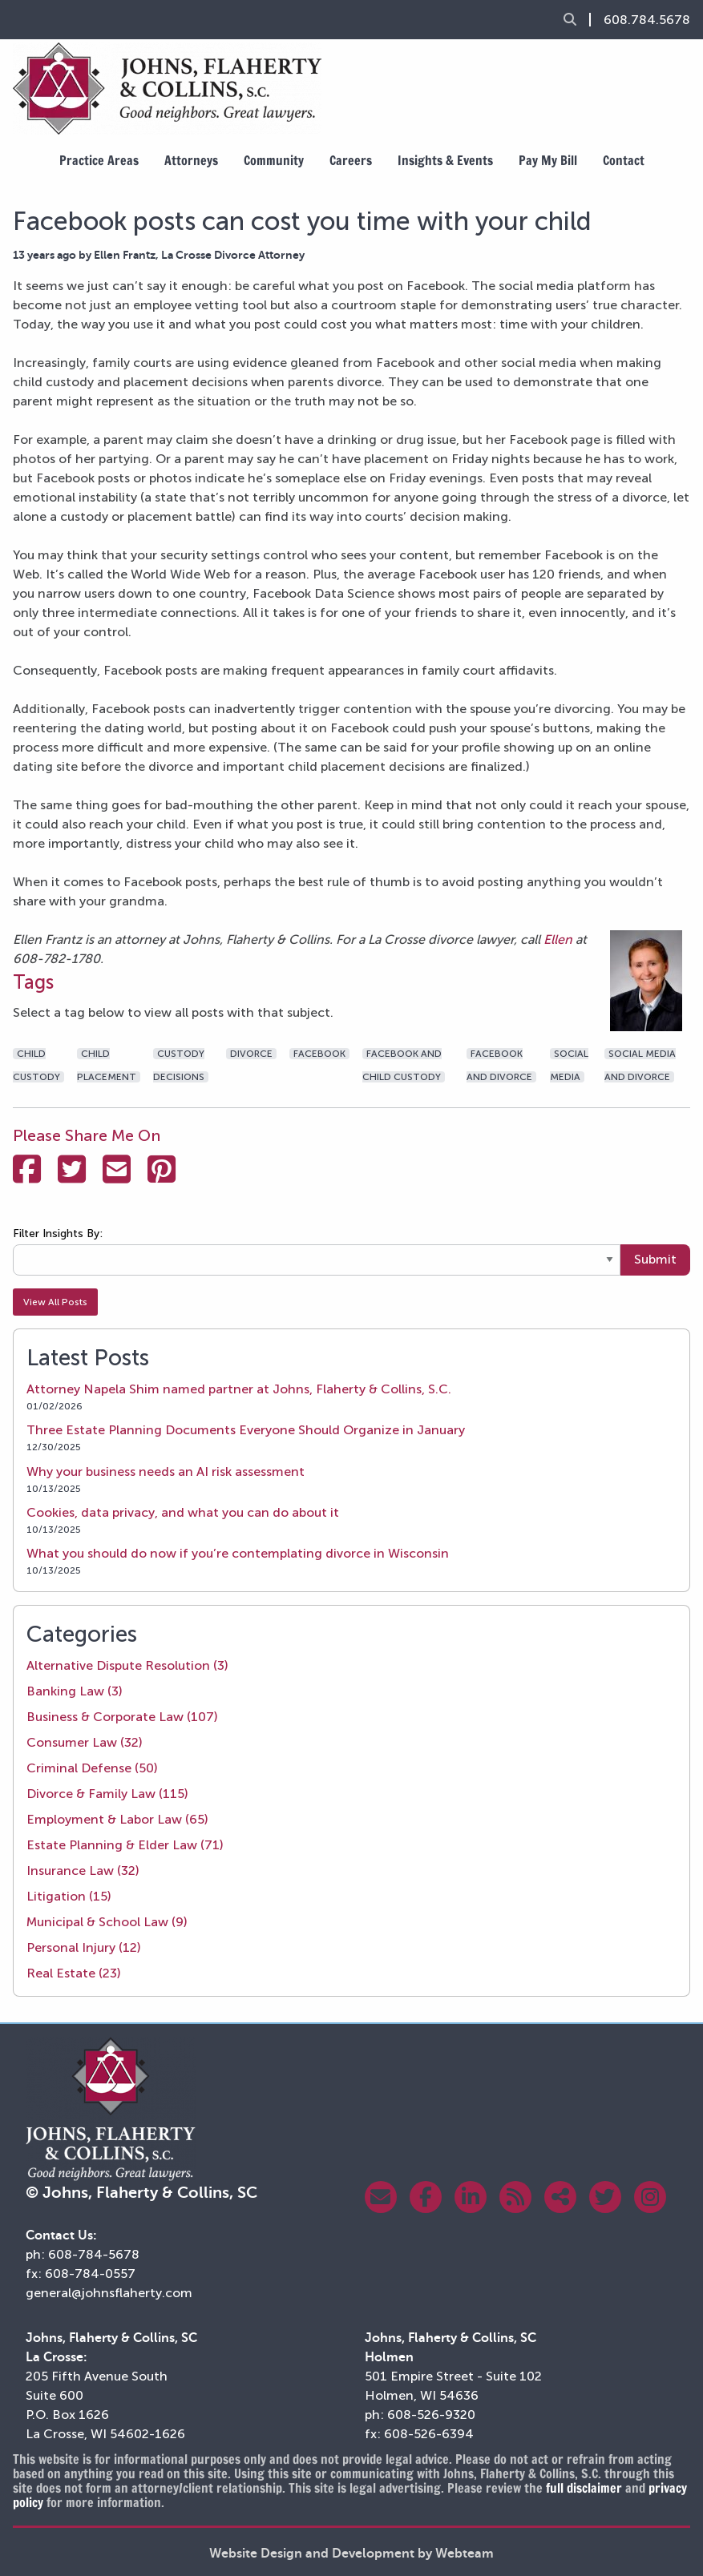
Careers (350, 160)
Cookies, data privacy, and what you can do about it (182, 1512)
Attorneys (191, 160)
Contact (623, 160)
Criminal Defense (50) (92, 1768)
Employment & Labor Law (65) (117, 1819)
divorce (251, 1053)
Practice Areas (99, 160)
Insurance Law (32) (82, 1870)
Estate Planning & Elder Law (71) (125, 1844)
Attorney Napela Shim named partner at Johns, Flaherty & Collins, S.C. (238, 1389)
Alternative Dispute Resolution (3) (127, 1665)
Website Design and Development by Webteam (351, 2553)
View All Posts (55, 1302)
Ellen (559, 939)
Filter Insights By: (58, 1233)
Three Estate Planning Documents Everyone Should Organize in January (245, 1429)
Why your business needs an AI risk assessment (165, 1471)
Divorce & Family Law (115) (107, 1793)
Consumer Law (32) (84, 1742)
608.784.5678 (647, 20)
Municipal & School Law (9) (107, 1921)
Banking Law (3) (74, 1691)
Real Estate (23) (73, 1973)
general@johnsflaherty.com (109, 2292)
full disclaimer (584, 2488)
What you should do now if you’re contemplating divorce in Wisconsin (237, 1553)
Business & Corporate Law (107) (122, 1716)
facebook (319, 1053)
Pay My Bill (548, 160)
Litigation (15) (68, 1896)
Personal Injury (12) (83, 1947)
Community (274, 160)
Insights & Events (445, 160)
